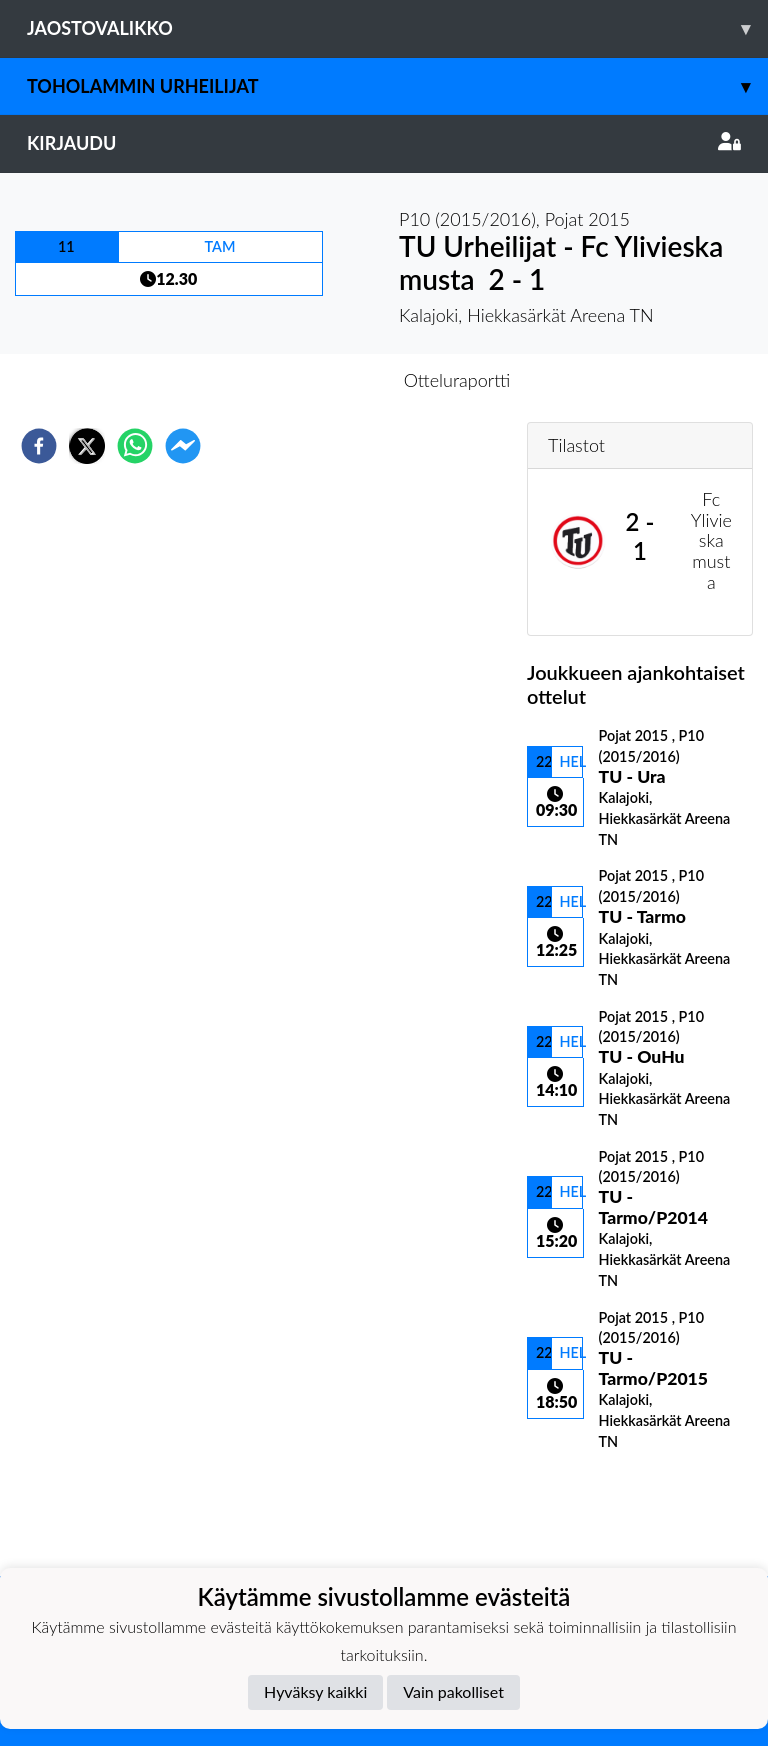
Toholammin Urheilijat (397, 86)
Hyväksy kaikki (315, 1691)
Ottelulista (591, 1508)
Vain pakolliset (453, 1691)
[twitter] (87, 446)
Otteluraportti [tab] (457, 380)
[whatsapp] (135, 446)
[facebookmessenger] (183, 446)
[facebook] (39, 446)
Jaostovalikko (397, 28)
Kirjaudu (384, 143)
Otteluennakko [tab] (315, 380)
